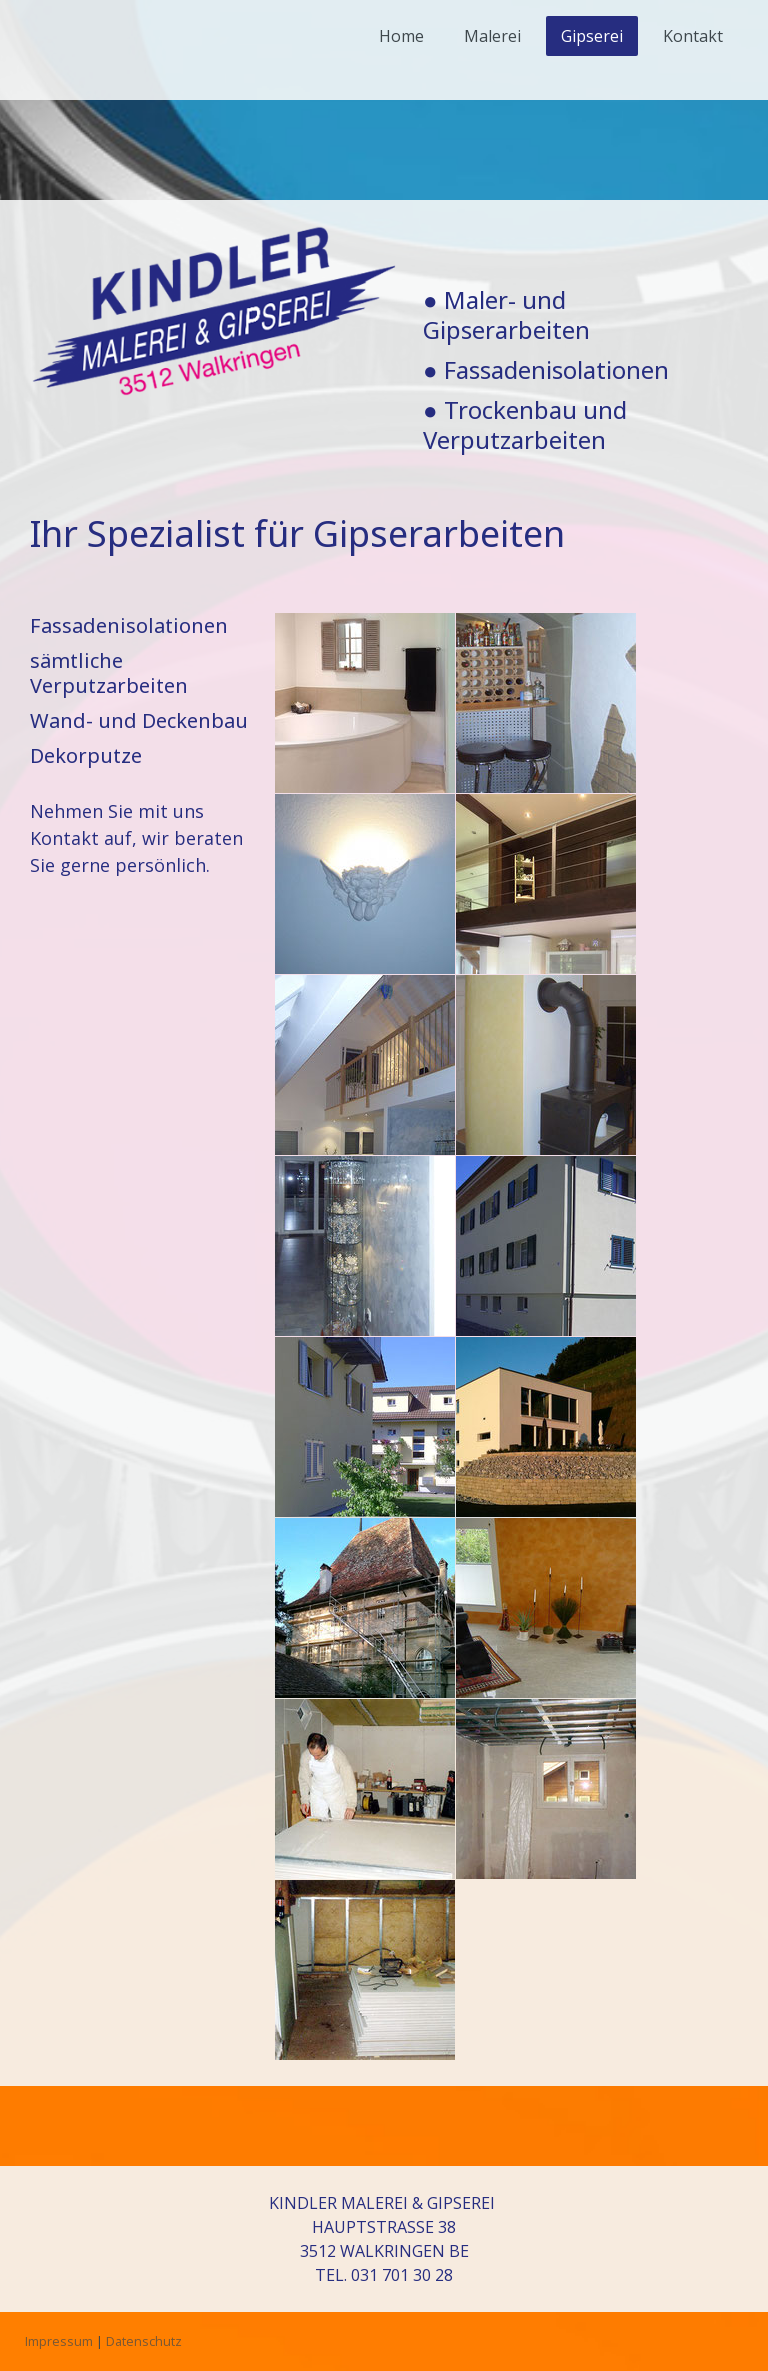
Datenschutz (144, 2341)
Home (401, 36)
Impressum (59, 2341)
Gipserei (592, 36)
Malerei (492, 36)
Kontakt (693, 36)
